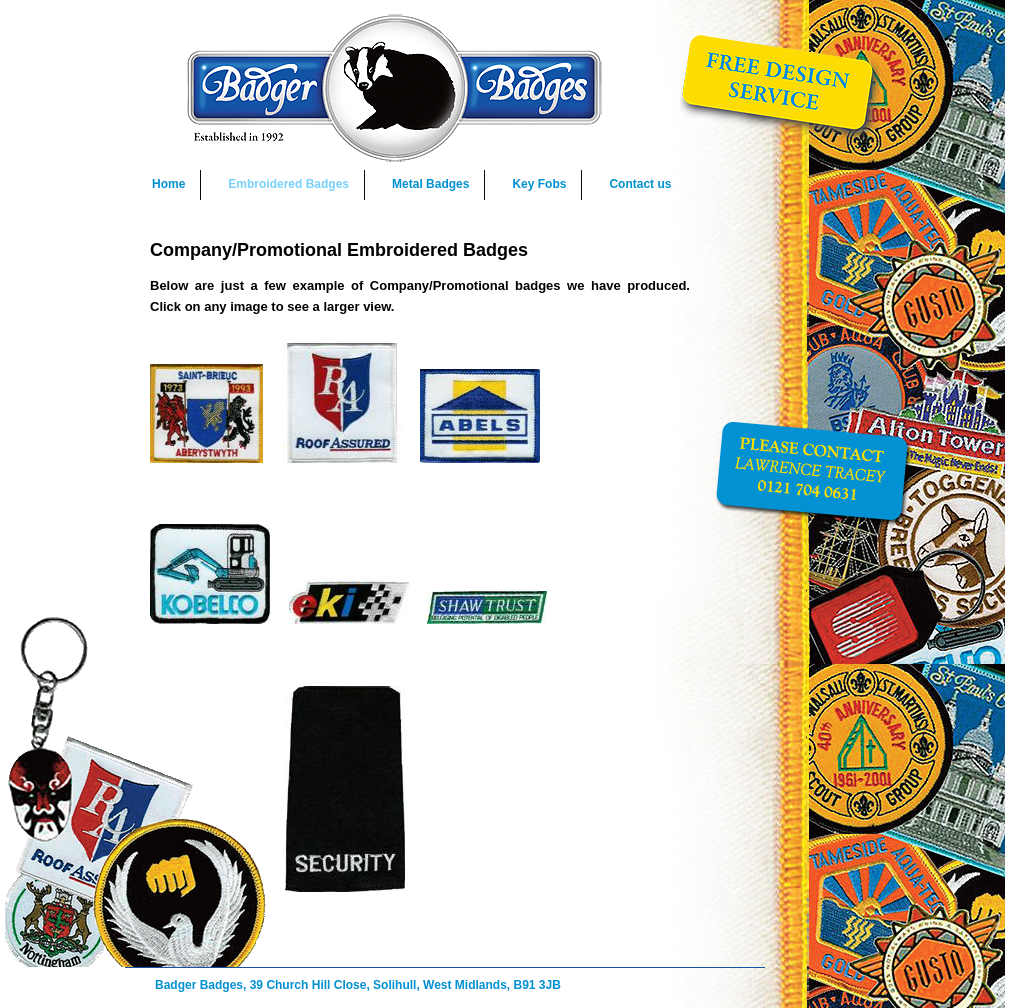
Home (168, 184)
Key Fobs (539, 184)
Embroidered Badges (288, 184)
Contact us (640, 184)
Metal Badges (430, 184)
